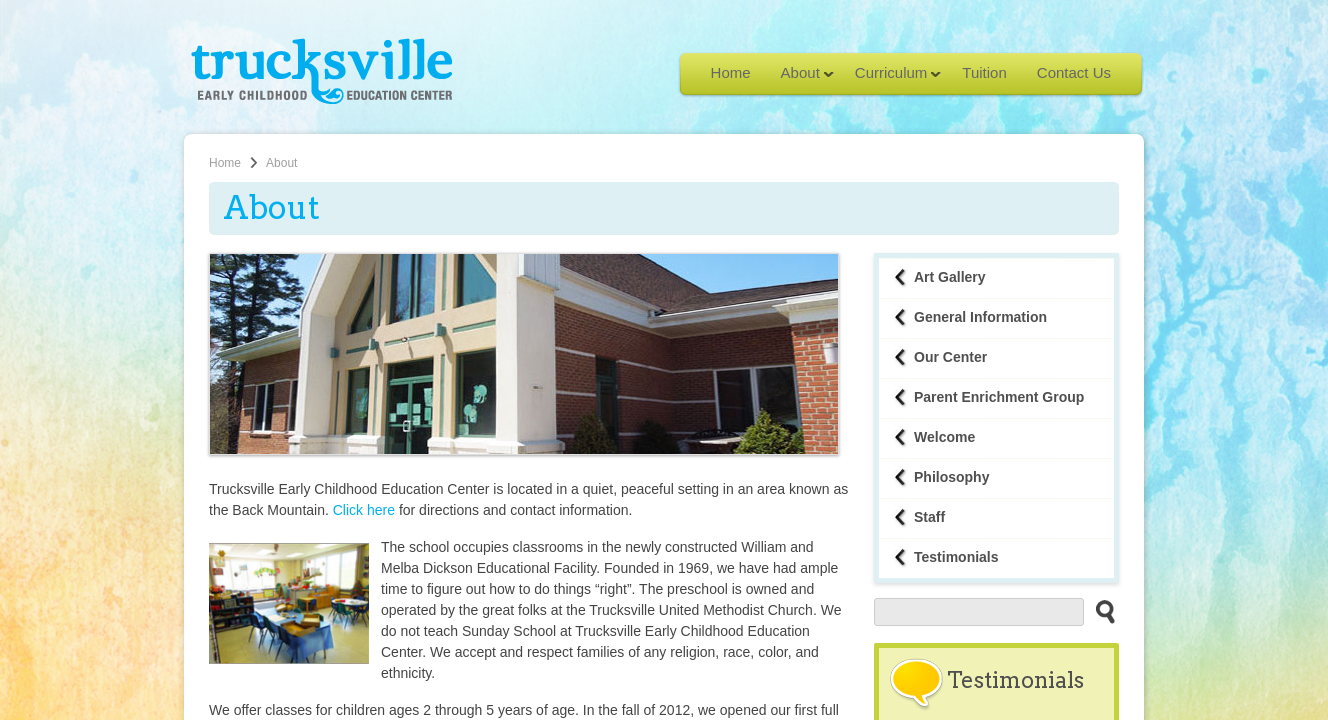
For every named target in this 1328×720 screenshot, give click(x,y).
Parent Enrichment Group (999, 397)
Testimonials (956, 557)
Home (731, 72)
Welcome (944, 437)
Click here (364, 510)
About (800, 79)
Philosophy (951, 477)
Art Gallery (950, 277)
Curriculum (891, 79)
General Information (980, 317)
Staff (929, 517)
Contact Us (1074, 72)
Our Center (950, 357)
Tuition (984, 72)
